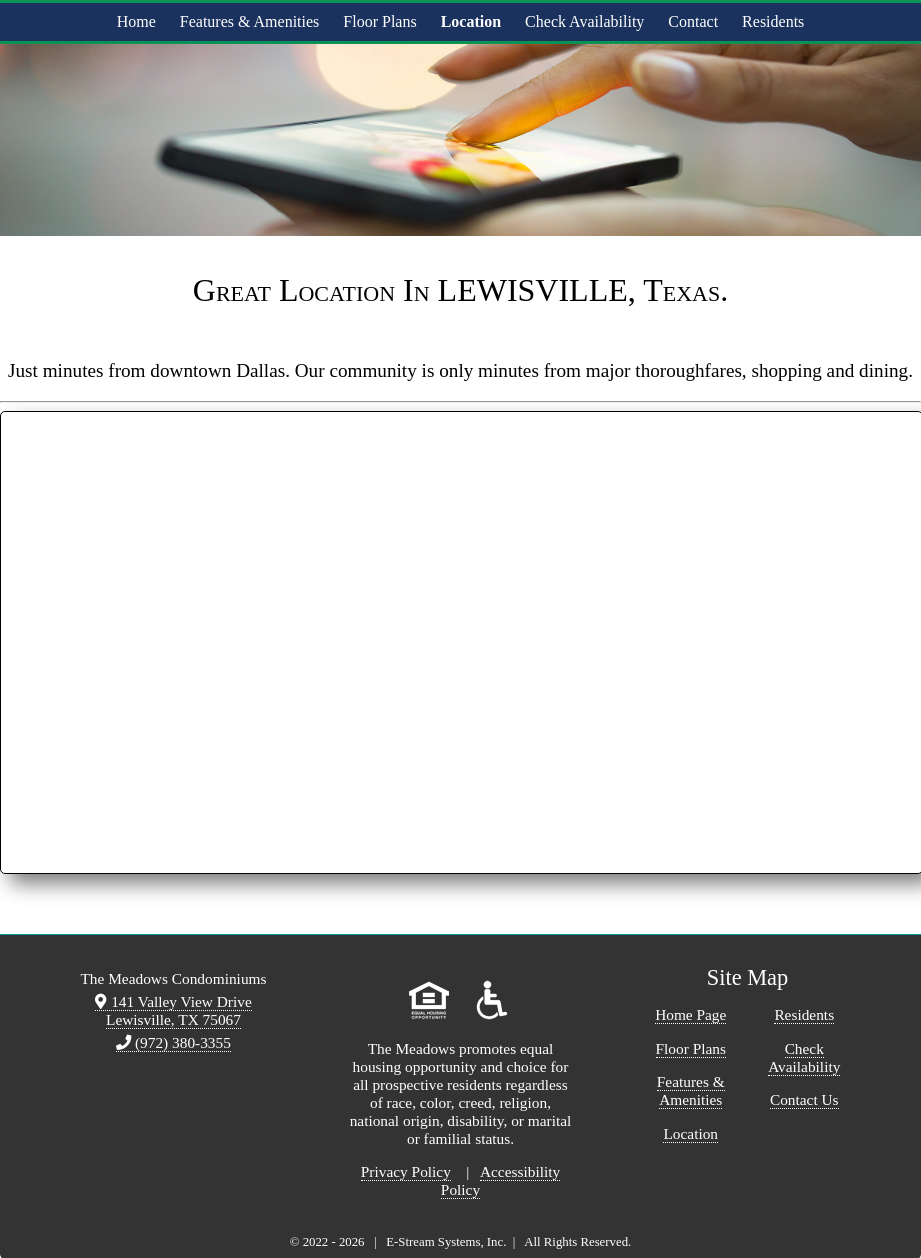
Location (471, 21)
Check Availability (584, 21)
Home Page (690, 1014)
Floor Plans (379, 21)
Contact (693, 21)
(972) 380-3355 (173, 1042)
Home (136, 21)
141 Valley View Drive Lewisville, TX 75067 (173, 1010)
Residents (773, 21)
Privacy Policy (406, 1171)
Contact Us (804, 1099)
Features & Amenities (250, 21)
